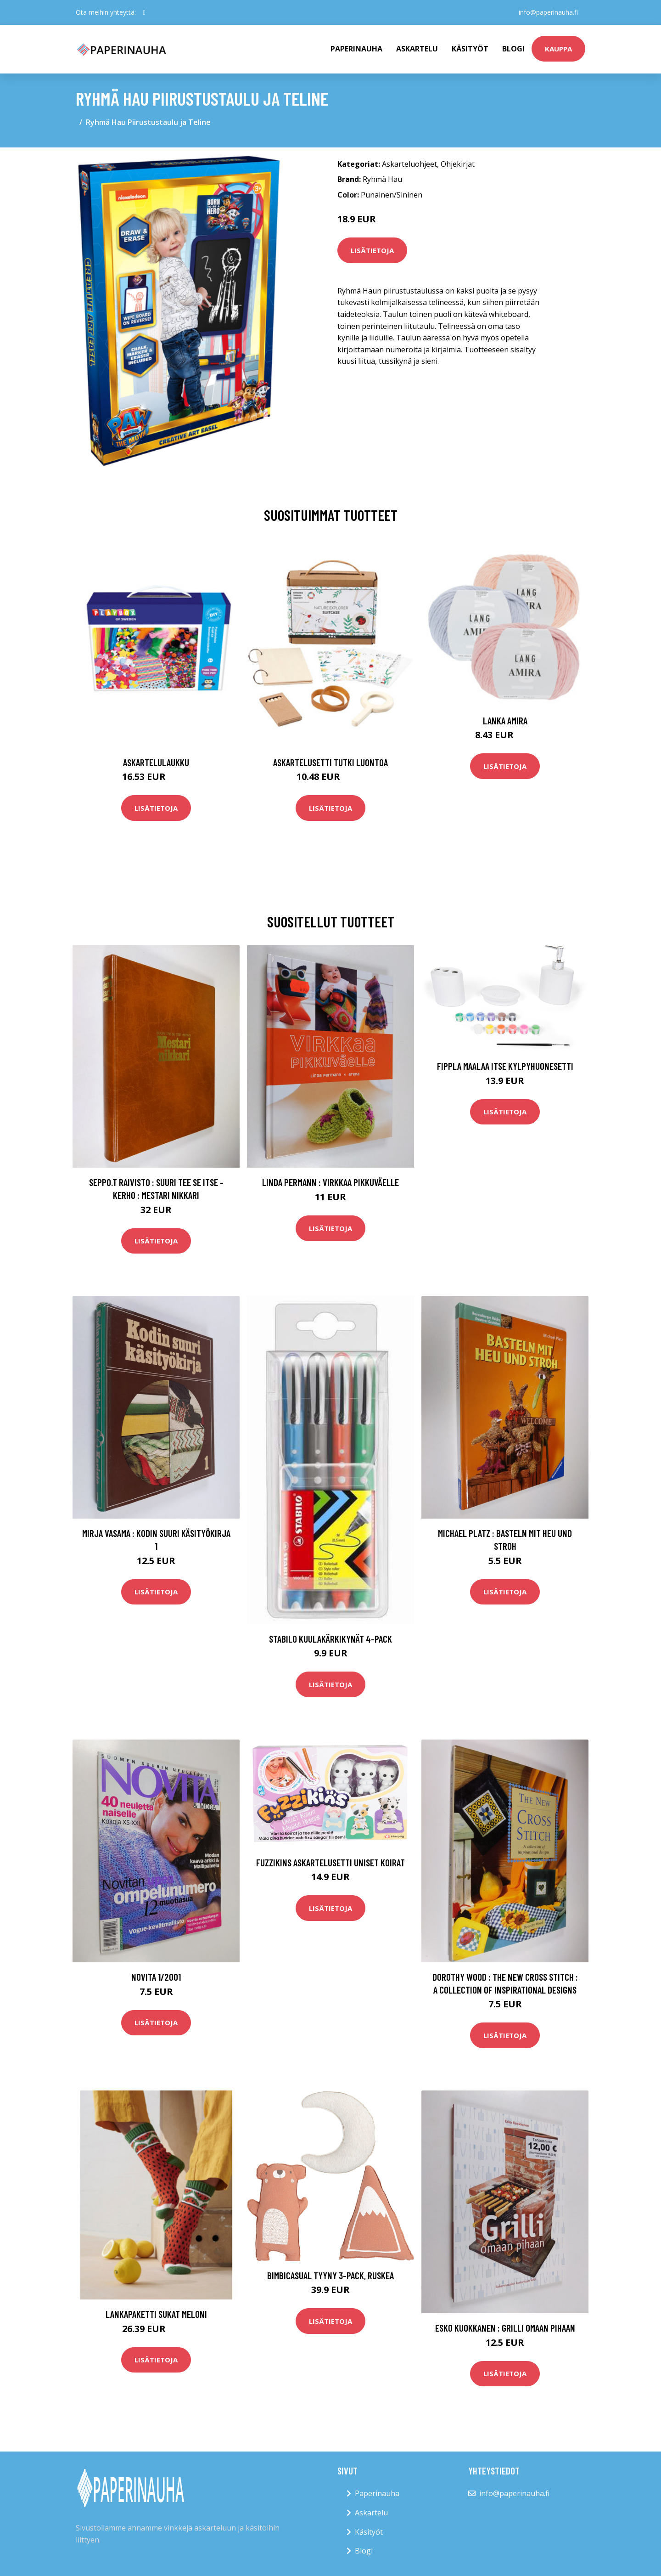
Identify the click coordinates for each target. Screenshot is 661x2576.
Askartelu (417, 49)
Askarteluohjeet (409, 164)
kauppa (558, 48)
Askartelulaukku (156, 762)
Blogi (513, 49)
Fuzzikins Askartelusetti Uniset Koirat (330, 1862)
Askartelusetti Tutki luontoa (330, 762)
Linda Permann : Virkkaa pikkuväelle (330, 1182)
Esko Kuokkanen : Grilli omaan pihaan (505, 2327)
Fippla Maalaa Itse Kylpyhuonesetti (505, 1066)
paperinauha (356, 49)
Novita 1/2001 (156, 1977)
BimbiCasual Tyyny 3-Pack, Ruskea (330, 2275)
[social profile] (144, 12)
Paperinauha (377, 2493)
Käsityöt (470, 49)
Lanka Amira (505, 720)
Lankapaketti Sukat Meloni (156, 2314)
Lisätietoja (372, 250)
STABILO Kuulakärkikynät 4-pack (330, 1638)
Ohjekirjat (458, 164)
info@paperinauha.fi (548, 12)
